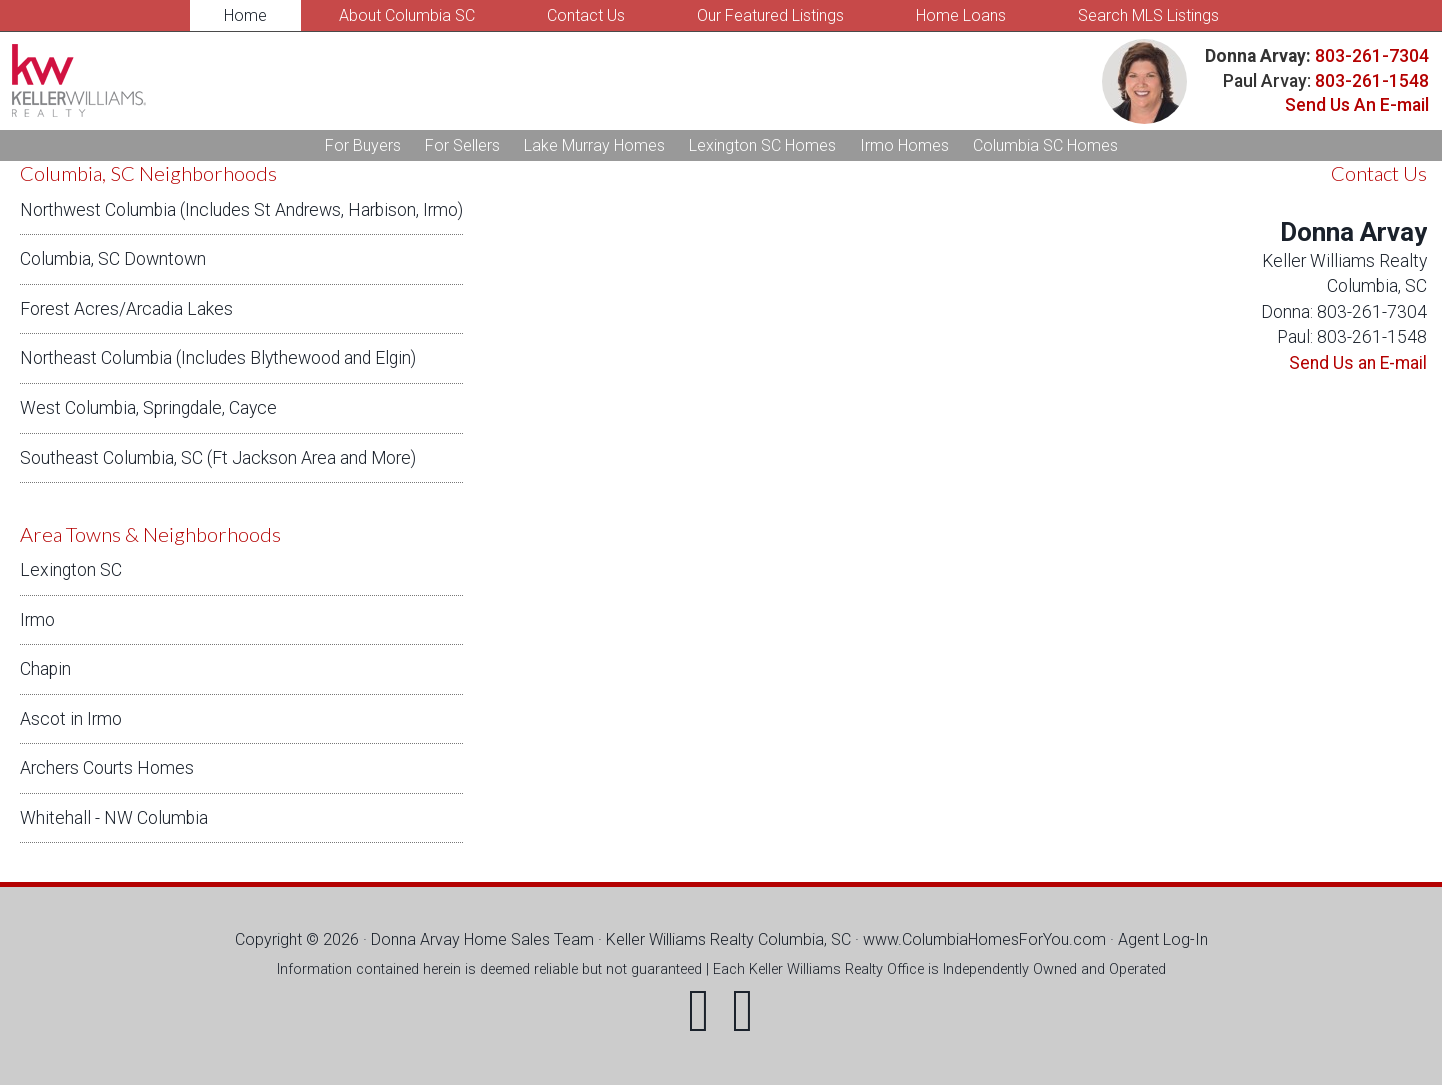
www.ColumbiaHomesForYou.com (984, 939)
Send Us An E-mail (1357, 105)
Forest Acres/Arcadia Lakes (126, 309)
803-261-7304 (1370, 56)
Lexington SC (71, 570)
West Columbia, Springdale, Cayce (148, 408)
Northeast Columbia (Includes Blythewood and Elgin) (218, 358)
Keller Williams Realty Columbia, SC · (734, 939)
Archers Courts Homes (107, 768)
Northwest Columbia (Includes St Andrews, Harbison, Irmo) (241, 210)
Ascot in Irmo (71, 719)
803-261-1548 (1372, 81)
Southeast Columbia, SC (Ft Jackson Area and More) (218, 458)
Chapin (45, 669)
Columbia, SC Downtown (113, 259)
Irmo (37, 620)
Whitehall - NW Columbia (114, 818)
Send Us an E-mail (1358, 363)
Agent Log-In (1163, 939)
